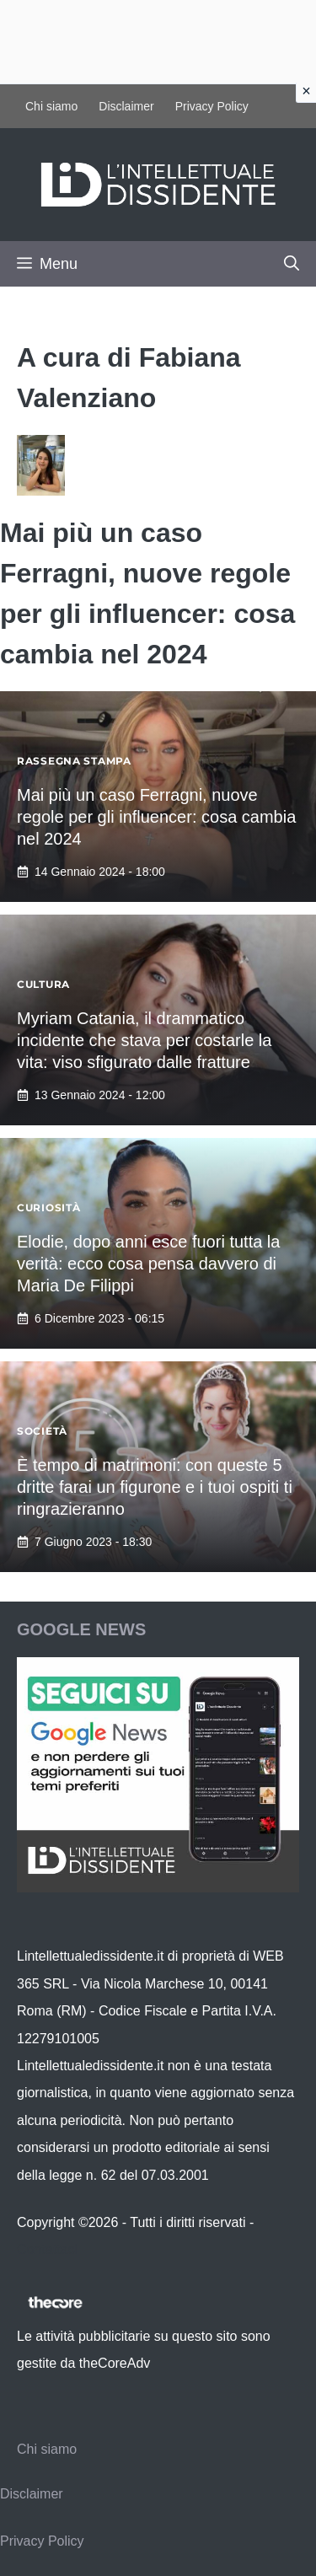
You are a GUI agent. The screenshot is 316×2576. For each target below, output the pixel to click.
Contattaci (47, 2249)
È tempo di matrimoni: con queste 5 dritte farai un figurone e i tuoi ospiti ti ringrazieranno (154, 1487)
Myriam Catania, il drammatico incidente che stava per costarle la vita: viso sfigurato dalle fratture (144, 1040)
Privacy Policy (212, 106)
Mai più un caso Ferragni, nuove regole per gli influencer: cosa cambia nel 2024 (156, 817)
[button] (291, 264)
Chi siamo (51, 106)
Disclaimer (126, 106)
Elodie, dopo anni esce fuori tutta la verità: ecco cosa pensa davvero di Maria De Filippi (148, 1263)
